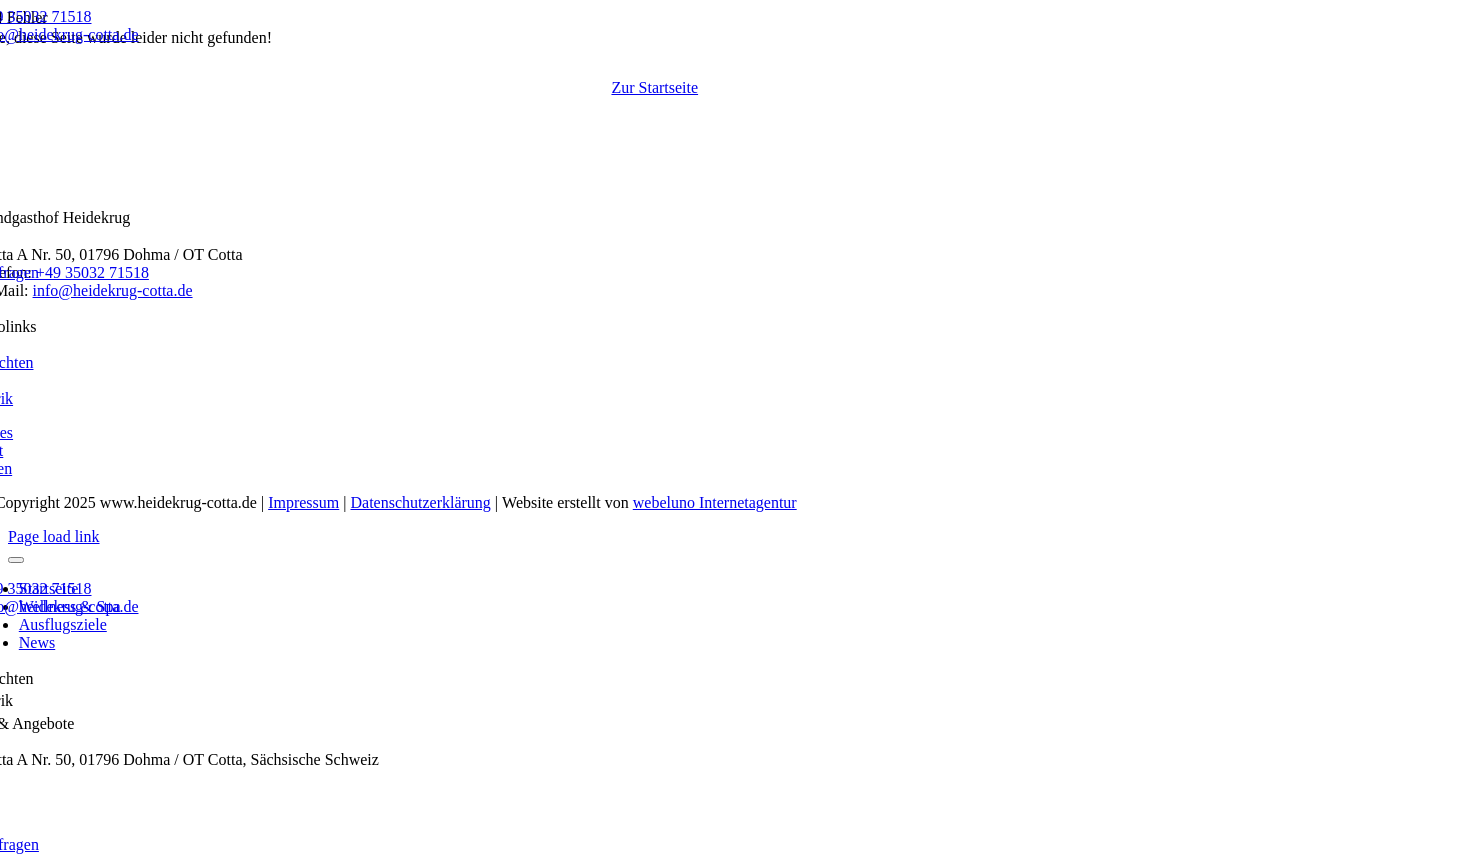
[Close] (16, 560)
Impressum (303, 502)
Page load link (54, 536)
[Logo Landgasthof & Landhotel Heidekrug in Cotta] (747, 144)
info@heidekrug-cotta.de (113, 290)
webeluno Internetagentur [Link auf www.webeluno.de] (715, 502)
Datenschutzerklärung (420, 502)
